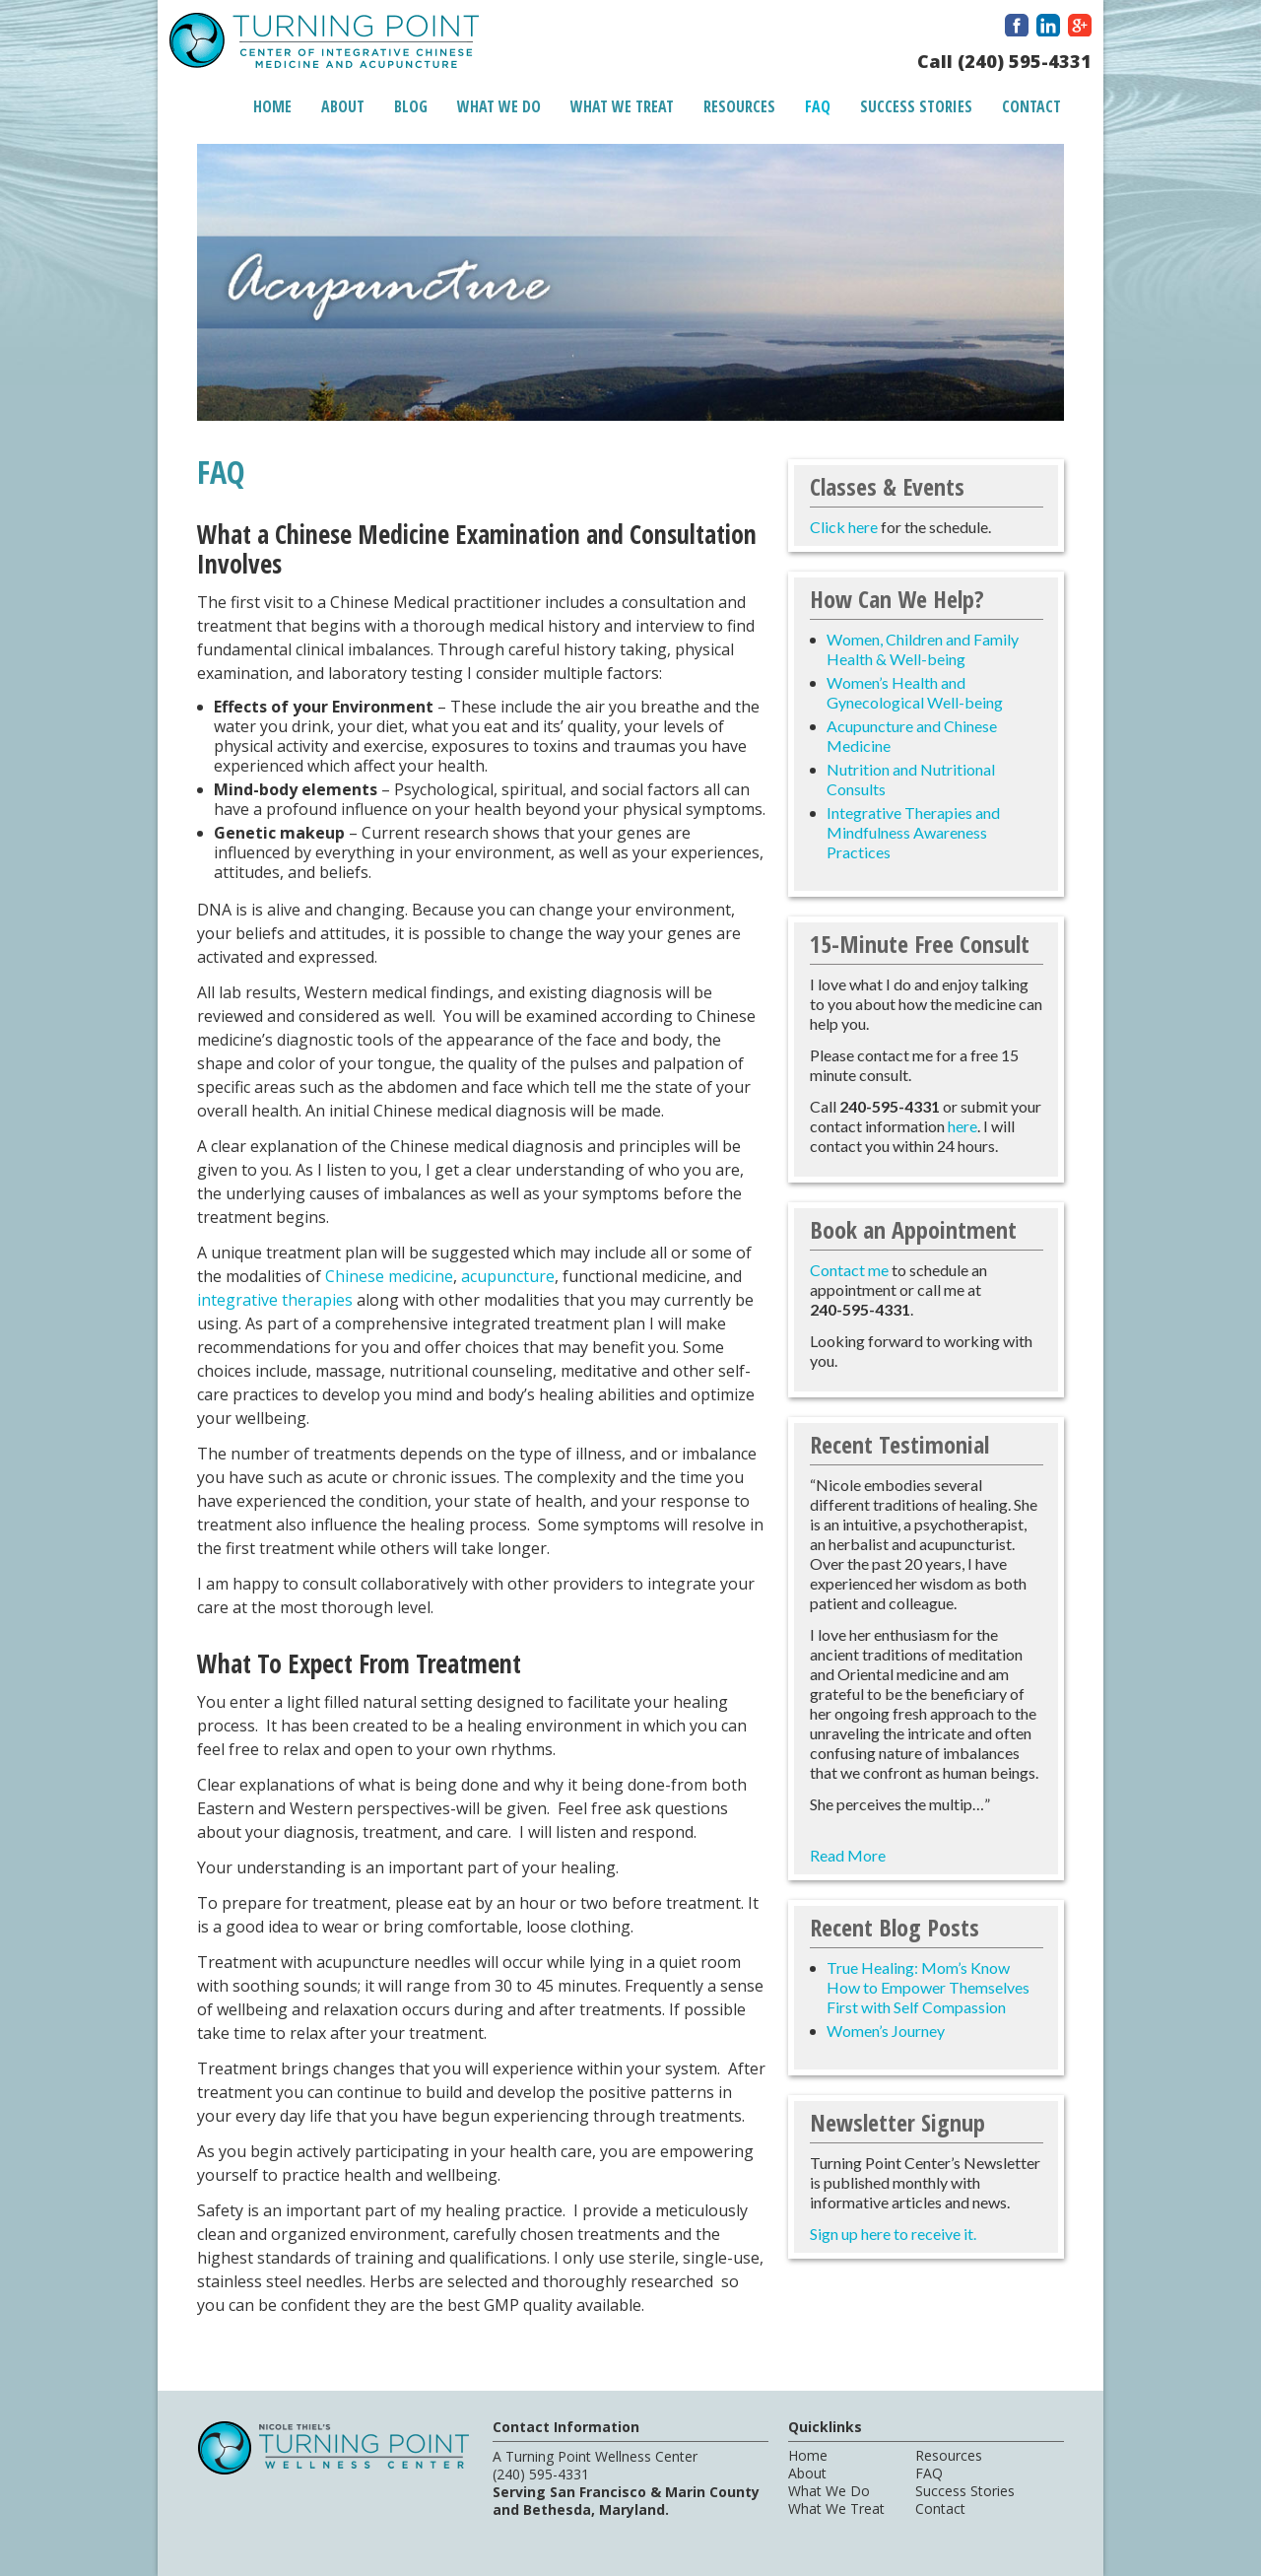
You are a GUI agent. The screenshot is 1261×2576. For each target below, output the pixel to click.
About (343, 106)
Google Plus (1080, 25)
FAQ (817, 106)
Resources (739, 106)
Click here (844, 526)
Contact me (849, 1269)
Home (272, 106)
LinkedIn (1048, 25)
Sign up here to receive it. (893, 2233)
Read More (848, 1855)
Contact (1031, 106)
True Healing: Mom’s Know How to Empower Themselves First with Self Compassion (928, 1987)
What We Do (499, 106)
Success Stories (916, 106)
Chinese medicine (389, 1276)
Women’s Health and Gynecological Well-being (915, 692)
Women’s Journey (886, 2030)
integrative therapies (275, 1300)
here (962, 1126)
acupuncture (508, 1276)
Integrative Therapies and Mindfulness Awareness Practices (913, 832)
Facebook (1017, 25)
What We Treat (622, 106)
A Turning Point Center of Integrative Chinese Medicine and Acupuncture (324, 43)
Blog (411, 106)
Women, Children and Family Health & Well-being (923, 649)
